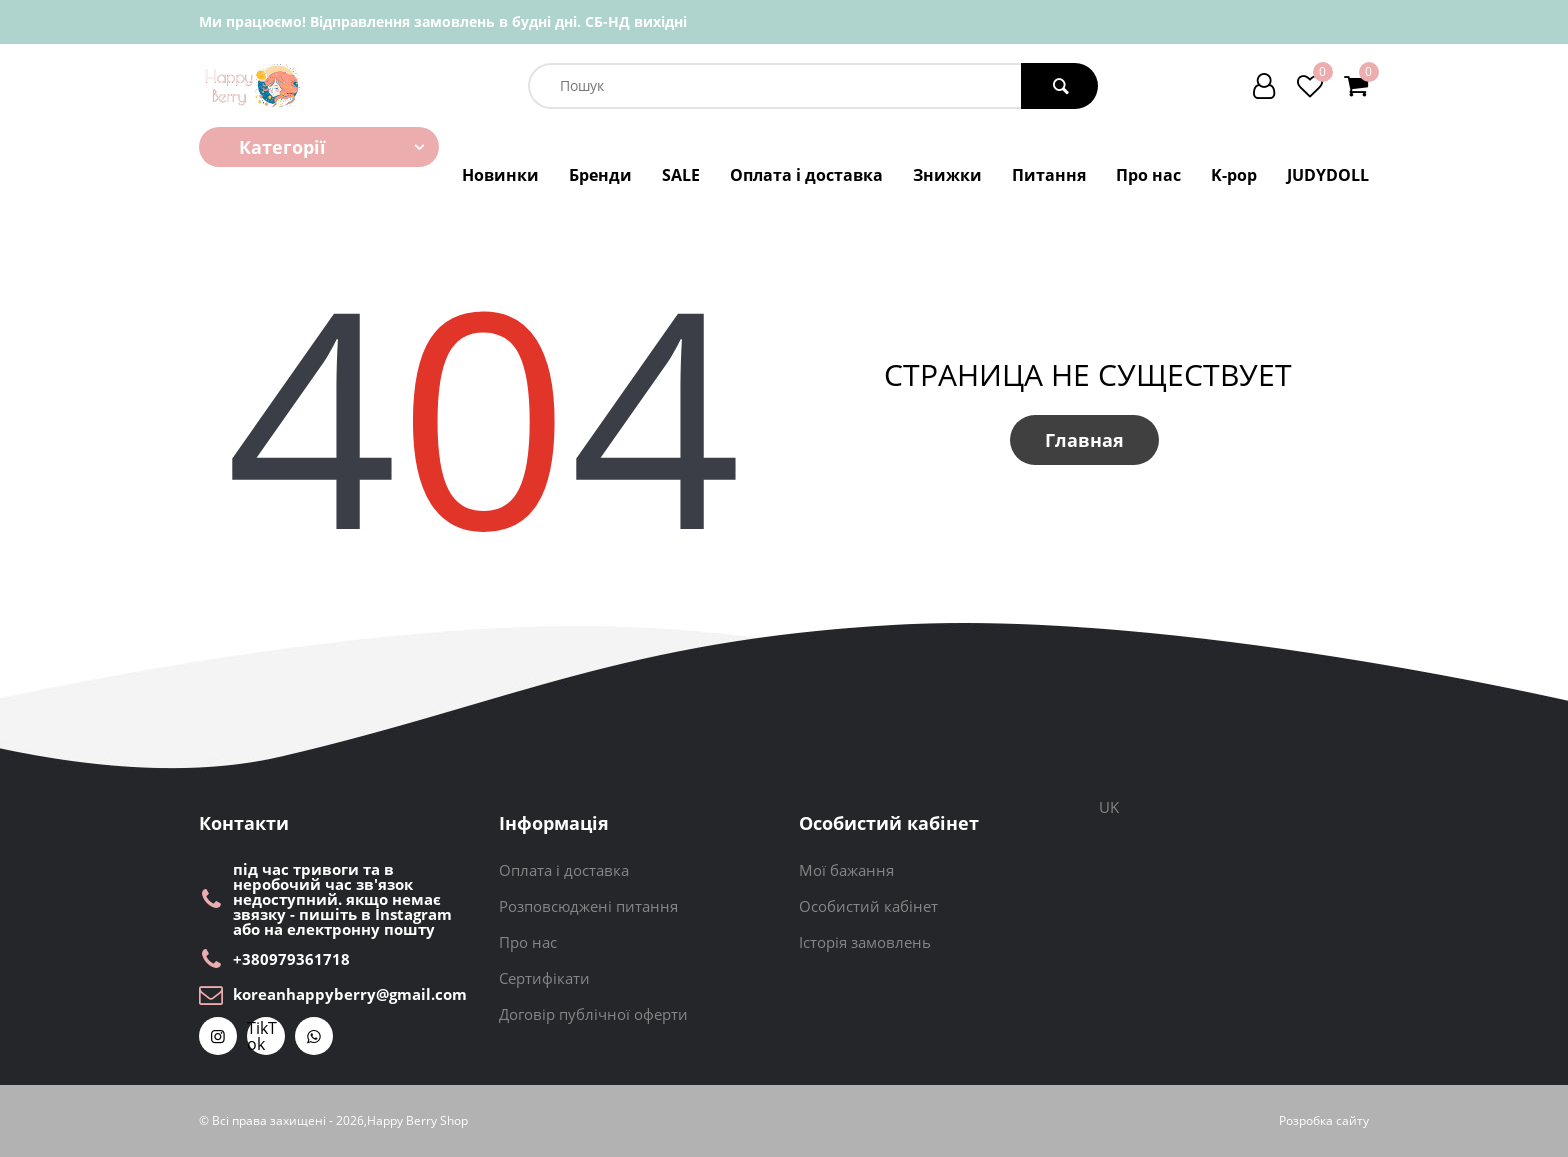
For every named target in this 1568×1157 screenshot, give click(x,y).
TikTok (262, 1036)
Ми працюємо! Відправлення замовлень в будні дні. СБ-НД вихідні (443, 21)
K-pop (1234, 175)
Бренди (600, 175)
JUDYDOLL (1328, 175)
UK (1109, 807)
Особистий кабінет (868, 906)
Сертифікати (544, 978)
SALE (681, 175)
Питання (1049, 175)
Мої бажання (846, 870)
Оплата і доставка (806, 175)
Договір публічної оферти (593, 1014)
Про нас (1148, 175)
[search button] (1059, 86)
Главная (1084, 440)
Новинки (500, 175)
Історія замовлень (865, 942)
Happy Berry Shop (417, 1121)
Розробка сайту (1324, 1121)
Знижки (947, 175)
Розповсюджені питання (588, 906)
